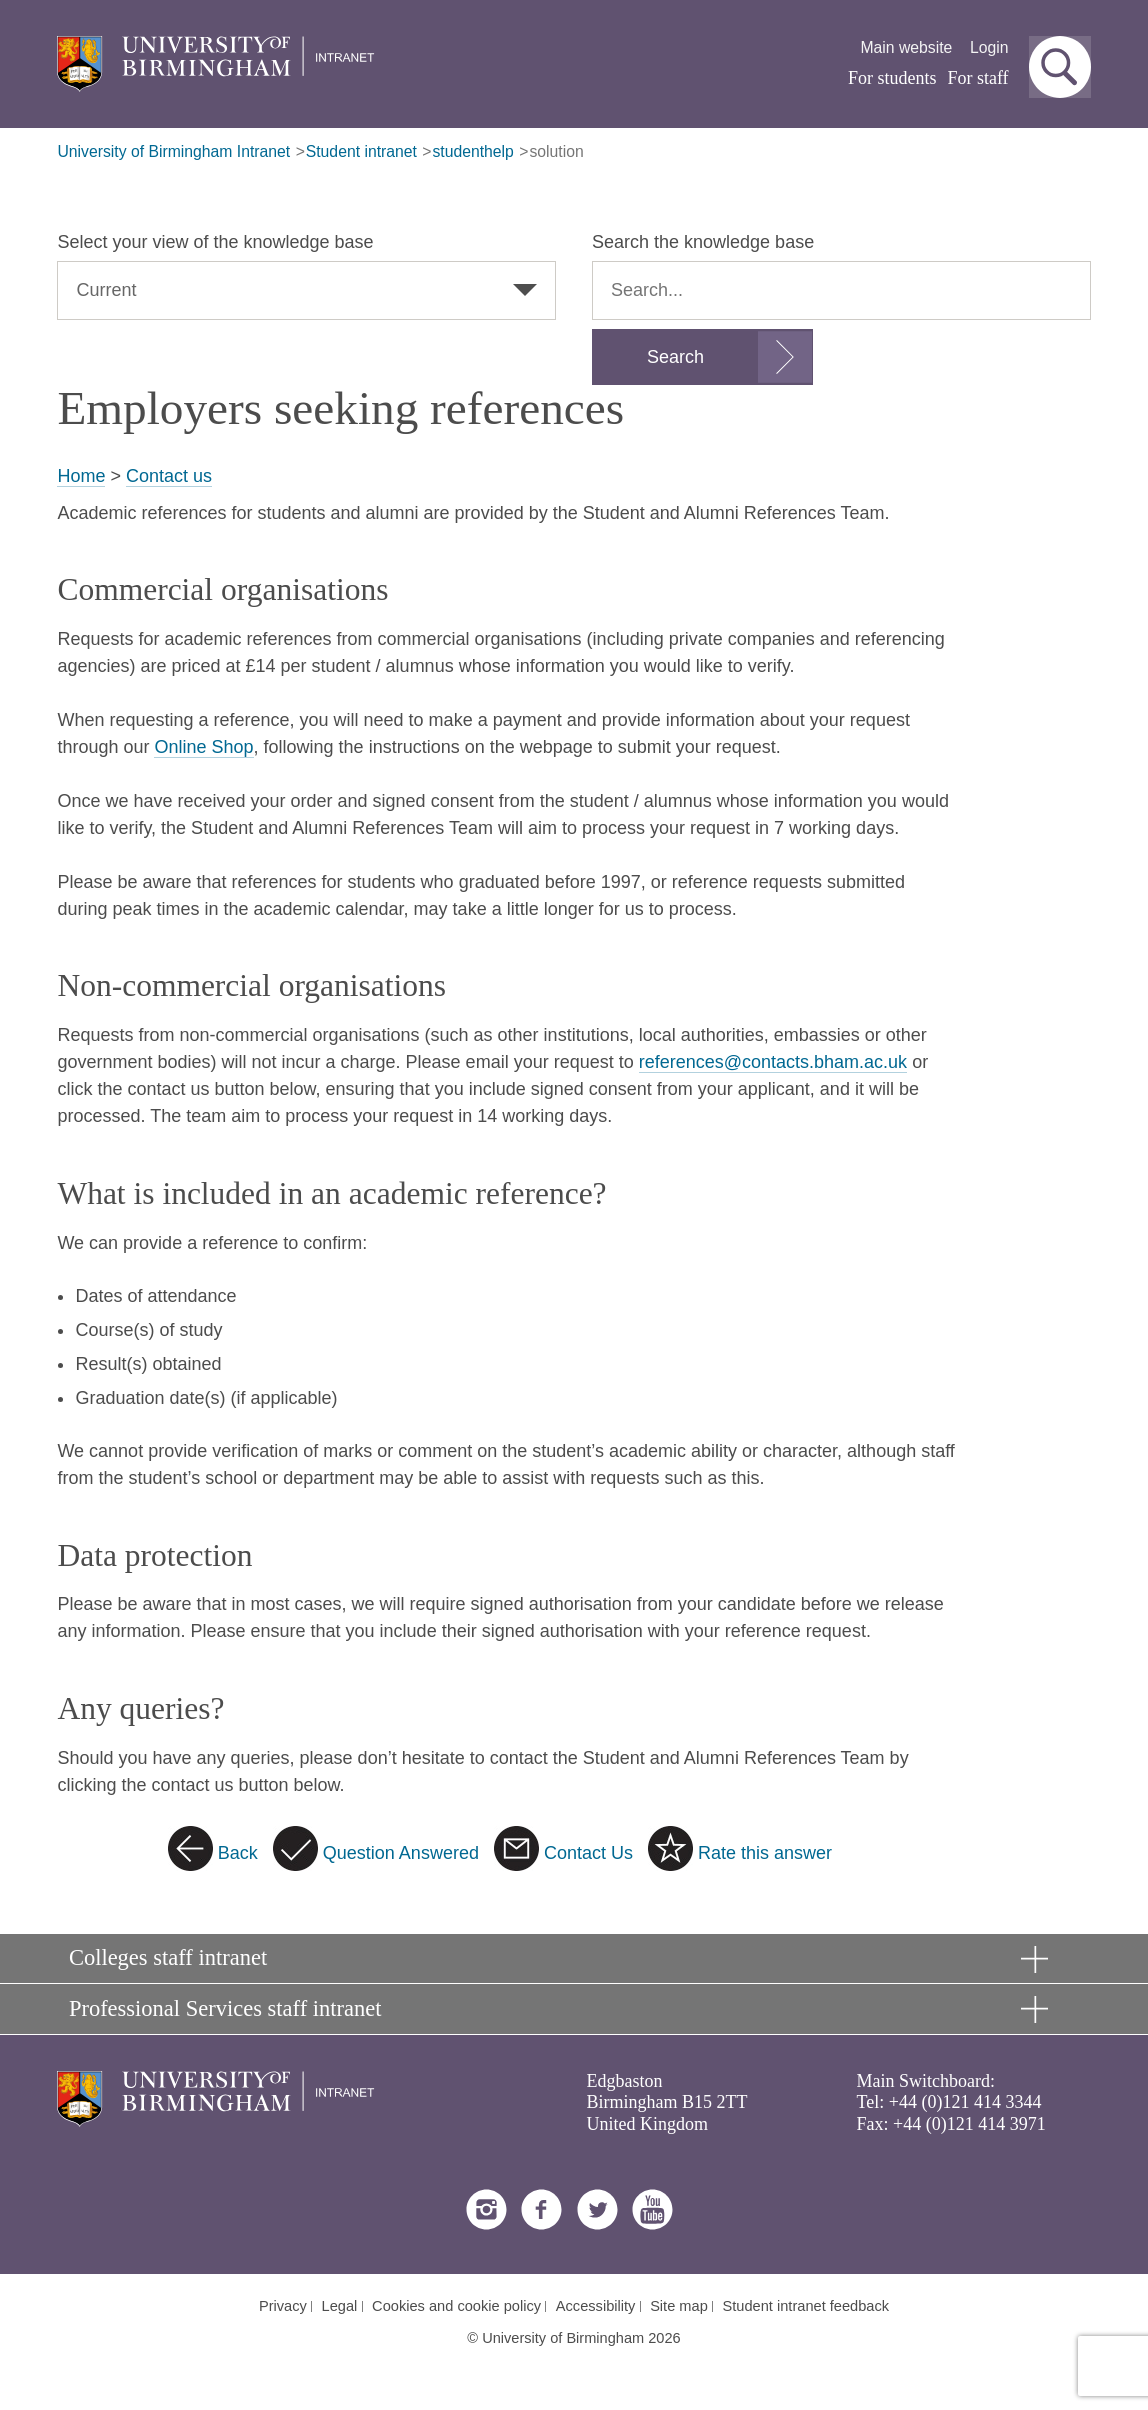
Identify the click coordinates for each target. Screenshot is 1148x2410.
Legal (340, 2306)
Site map (679, 2306)
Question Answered (401, 1853)
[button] (1060, 67)
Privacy (283, 2306)
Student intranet (361, 151)
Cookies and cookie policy (456, 2306)
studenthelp (472, 151)
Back (238, 1853)
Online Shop (203, 747)
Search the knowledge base (703, 242)
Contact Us (588, 1853)
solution (556, 151)
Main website (906, 47)
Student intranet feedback (806, 2306)
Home (81, 476)
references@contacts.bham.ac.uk (773, 1062)
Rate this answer (765, 1853)
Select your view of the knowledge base (215, 242)
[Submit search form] (702, 357)
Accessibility (596, 2306)
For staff (977, 78)
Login (989, 47)
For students (892, 78)
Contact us (169, 476)
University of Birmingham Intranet (173, 151)
